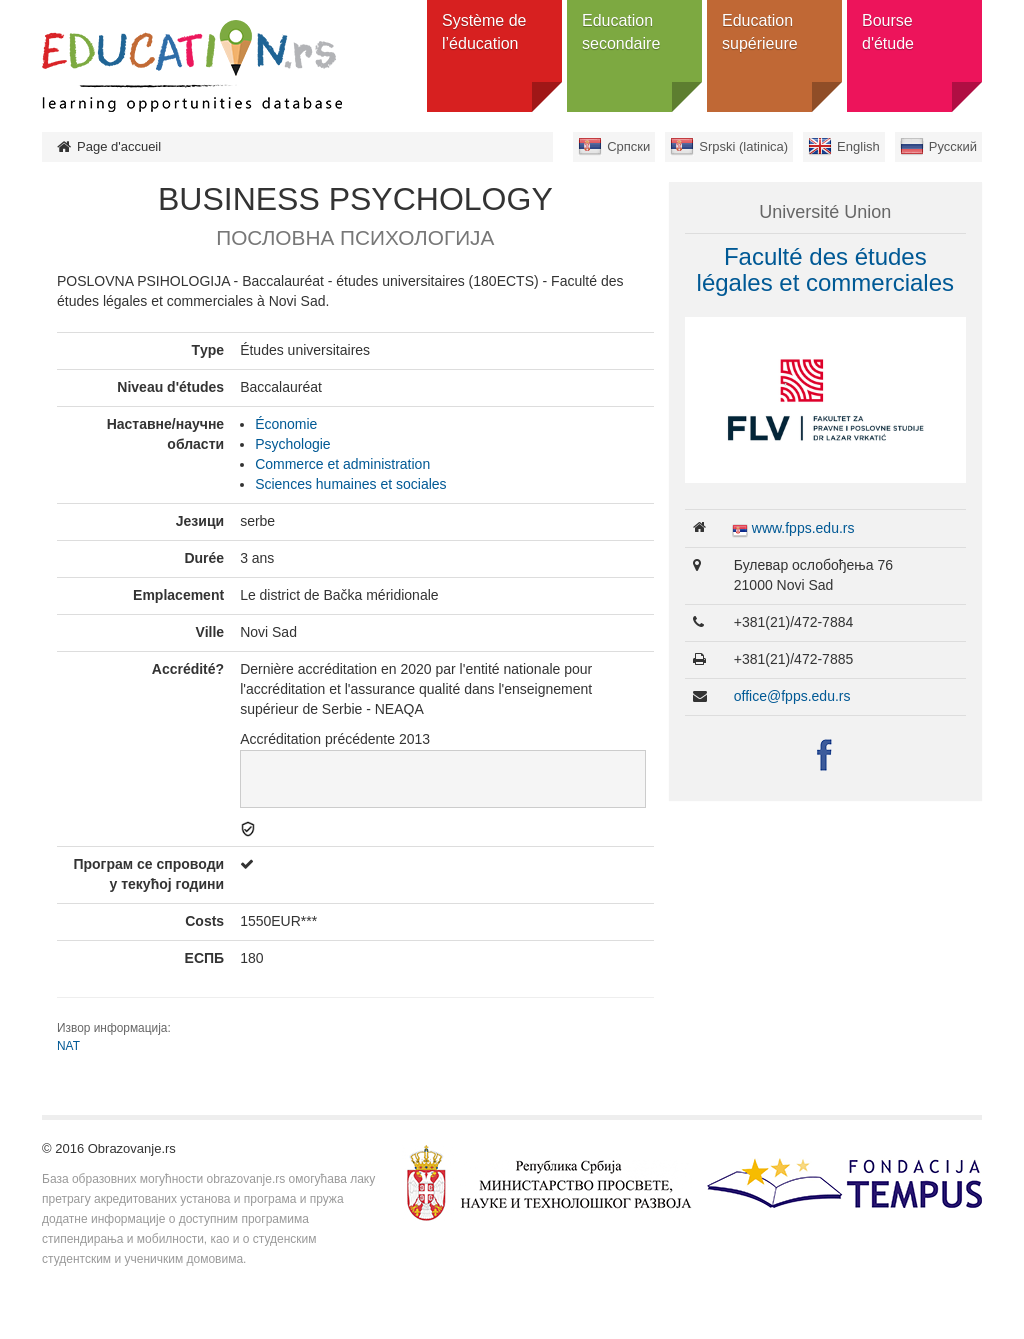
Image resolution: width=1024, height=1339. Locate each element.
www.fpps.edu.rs (803, 528)
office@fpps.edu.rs (792, 696)
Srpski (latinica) (743, 146)
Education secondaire (621, 32)
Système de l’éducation (484, 32)
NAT (68, 1046)
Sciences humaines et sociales (350, 484)
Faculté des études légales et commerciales (825, 269)
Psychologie (293, 444)
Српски (628, 146)
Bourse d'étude (888, 32)
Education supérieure (760, 32)
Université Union (825, 212)
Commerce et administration (342, 464)
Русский (953, 146)
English (858, 146)
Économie (286, 424)
